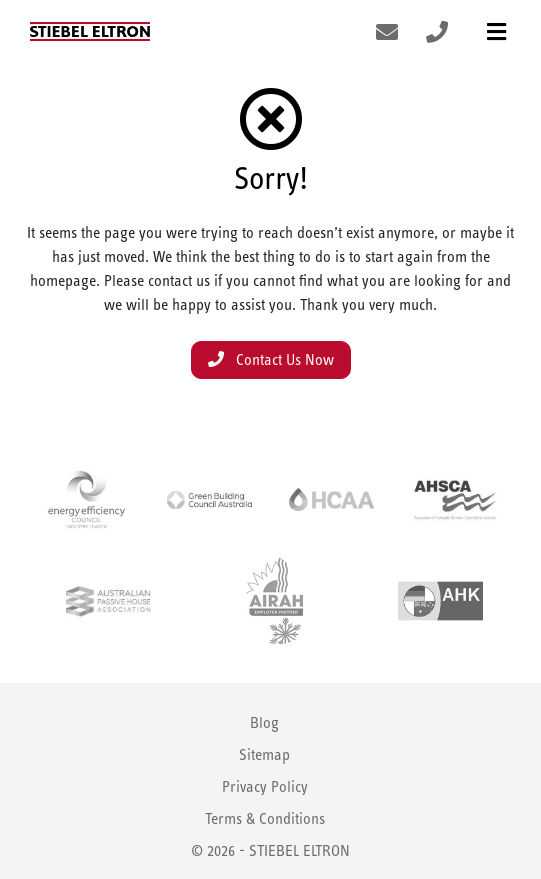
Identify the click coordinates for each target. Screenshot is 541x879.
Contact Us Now (271, 359)
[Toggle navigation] (496, 31)
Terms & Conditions (265, 818)
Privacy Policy (265, 786)
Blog (264, 722)
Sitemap (264, 754)
